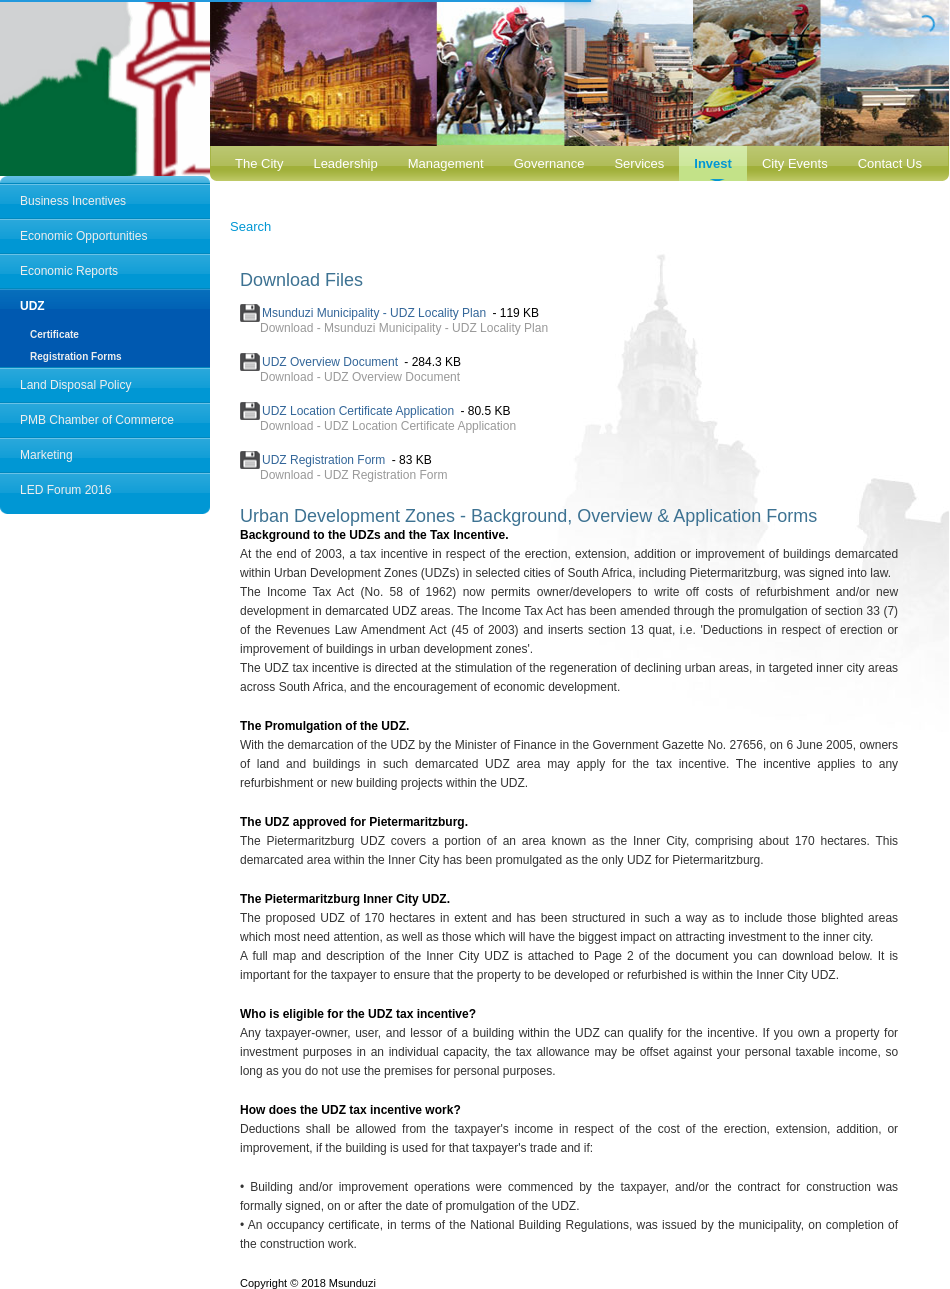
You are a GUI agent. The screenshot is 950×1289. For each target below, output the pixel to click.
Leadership (345, 163)
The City (259, 163)
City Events (795, 163)
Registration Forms (76, 356)
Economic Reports (69, 271)
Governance (549, 163)
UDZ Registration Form (323, 460)
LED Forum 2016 (65, 490)
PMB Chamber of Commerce (97, 420)
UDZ (32, 306)
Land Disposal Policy (75, 385)
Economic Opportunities (83, 236)
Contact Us (890, 163)
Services (639, 163)
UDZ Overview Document (330, 362)
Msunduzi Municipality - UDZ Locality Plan (374, 313)
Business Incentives (73, 201)
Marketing (46, 455)
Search (250, 226)
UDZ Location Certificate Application (358, 411)
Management (446, 163)
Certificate (54, 334)
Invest (713, 163)
